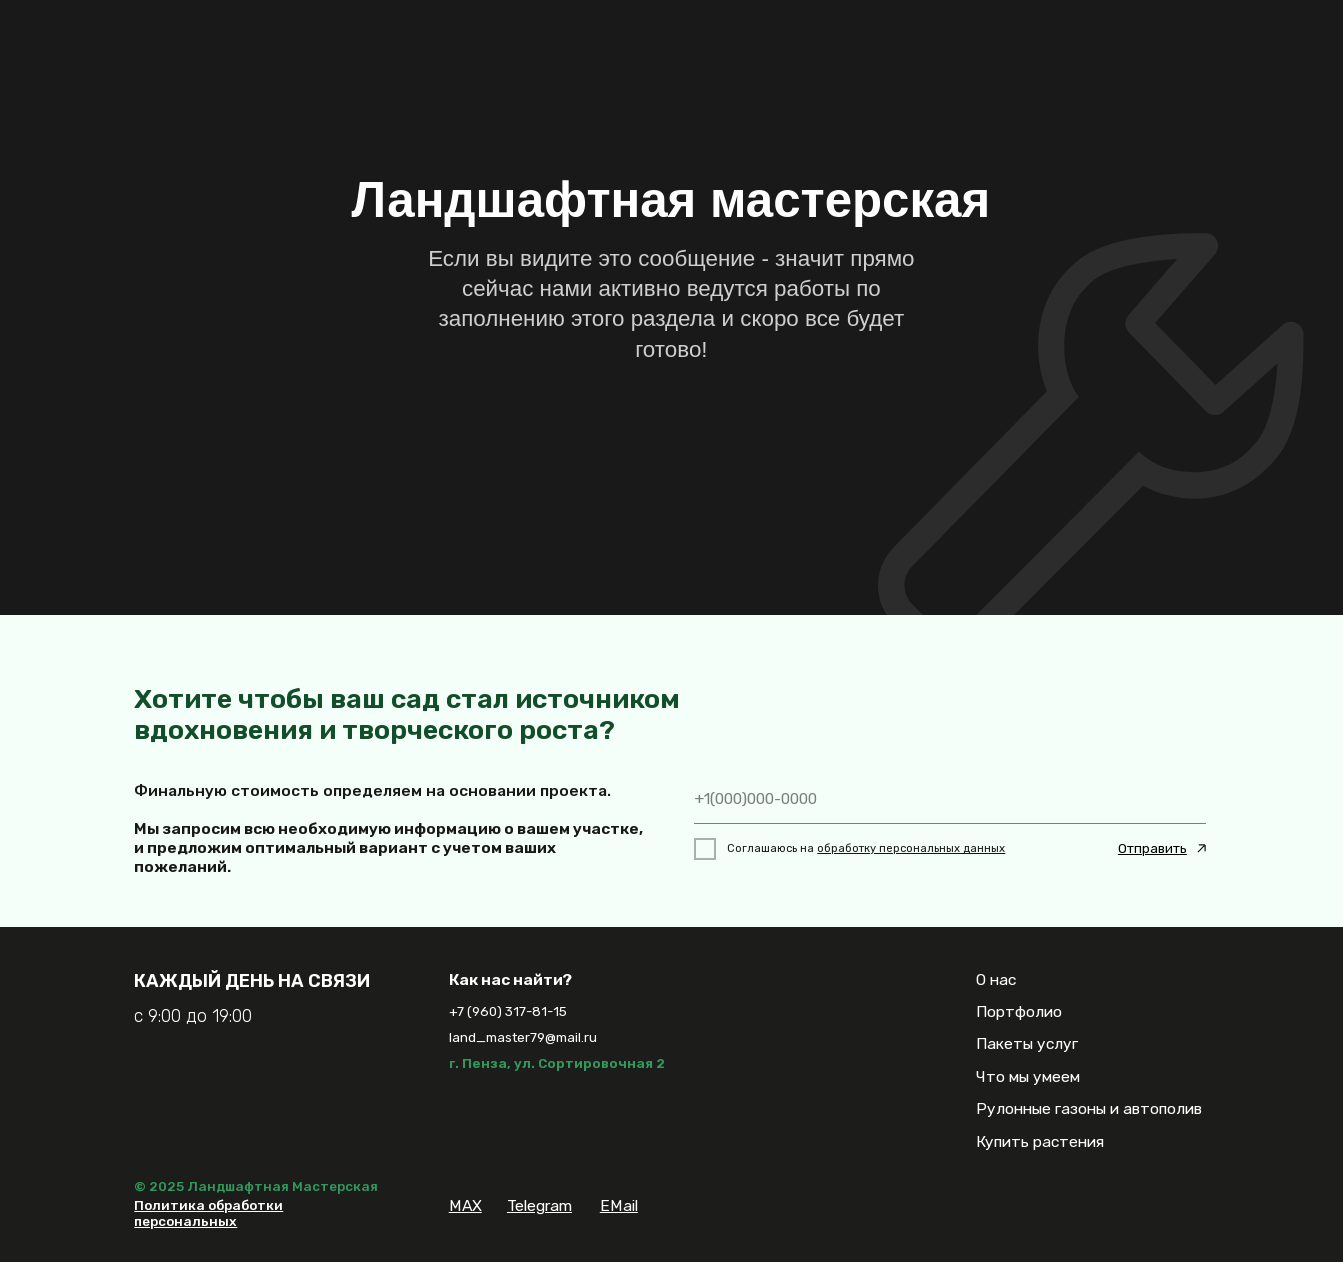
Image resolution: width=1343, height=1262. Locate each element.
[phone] (950, 798)
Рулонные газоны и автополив (1089, 1108)
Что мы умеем (1028, 1076)
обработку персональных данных (911, 848)
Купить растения (1040, 1141)
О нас (996, 979)
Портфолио (1019, 1011)
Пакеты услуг (1027, 1043)
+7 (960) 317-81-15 (508, 1011)
